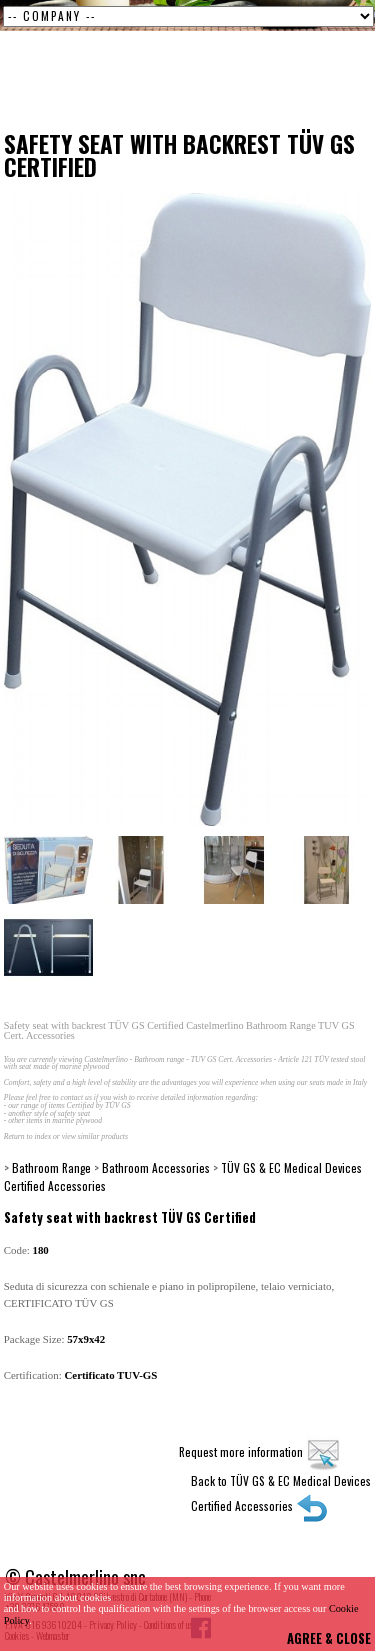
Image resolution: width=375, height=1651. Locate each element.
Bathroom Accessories (156, 1167)
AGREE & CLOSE (329, 1638)
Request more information (260, 1451)
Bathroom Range (51, 1167)
